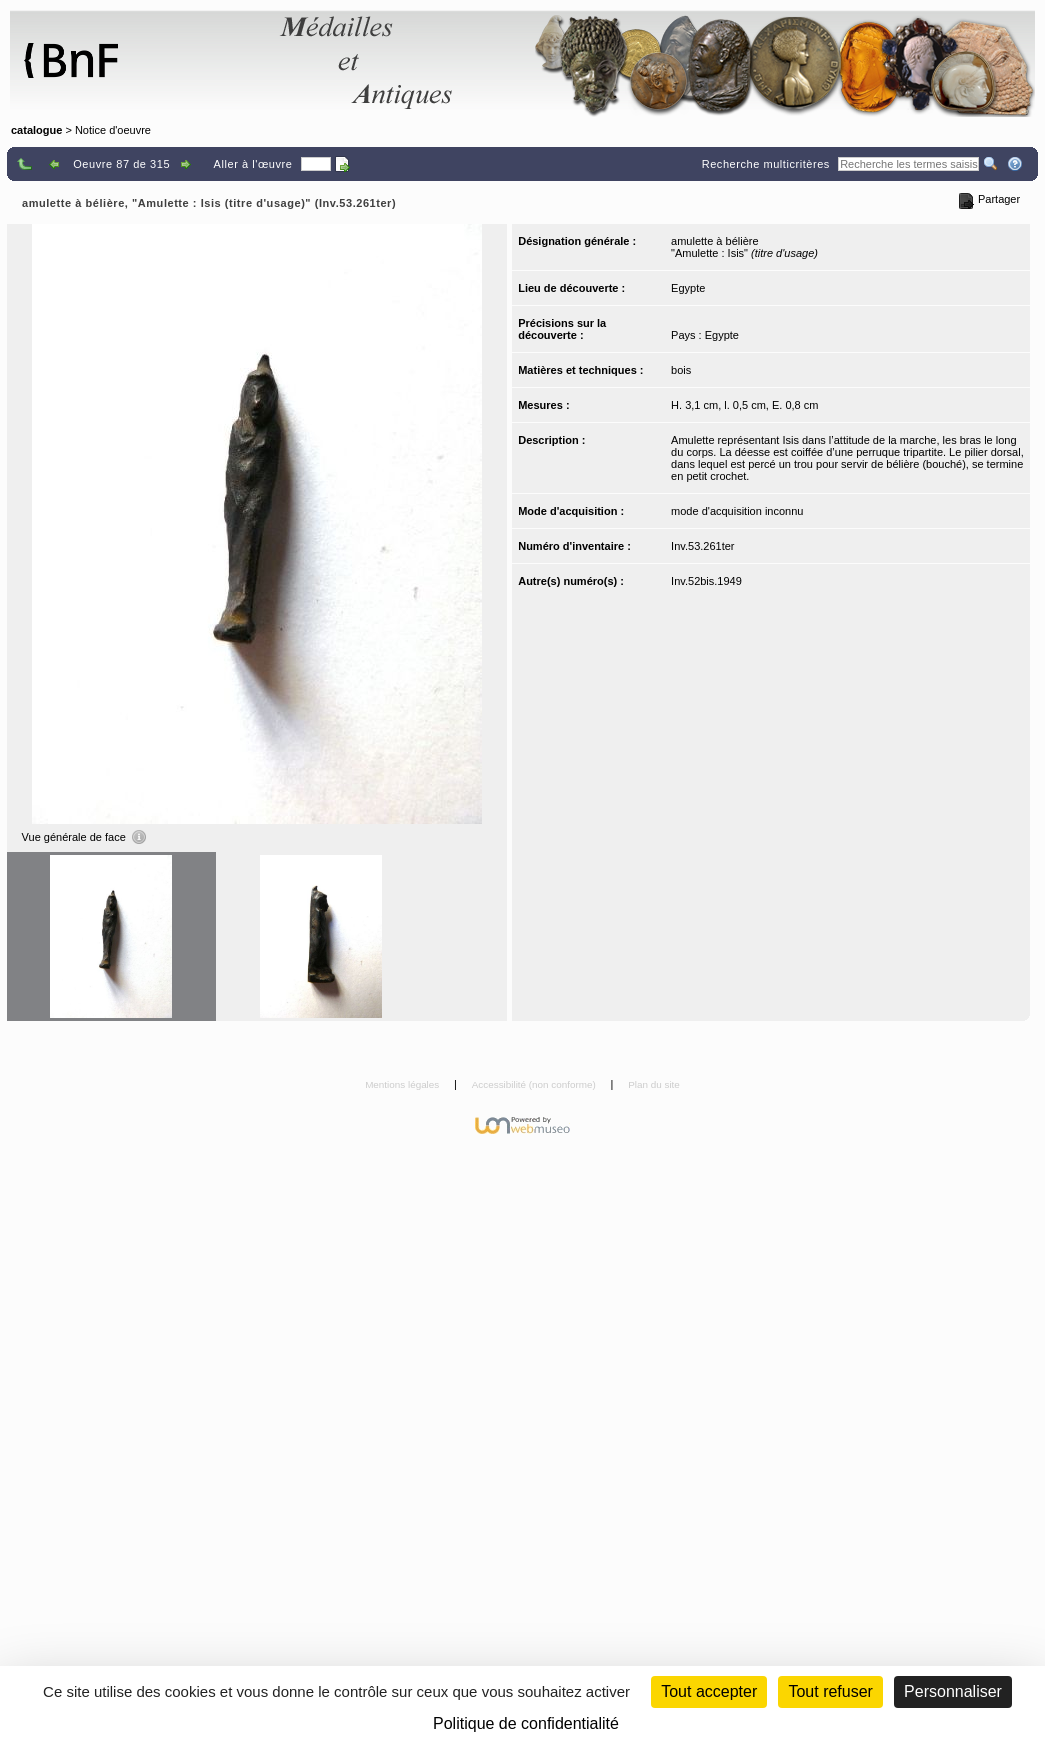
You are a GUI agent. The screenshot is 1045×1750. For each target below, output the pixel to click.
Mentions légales (403, 1084)
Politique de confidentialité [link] (526, 1723)
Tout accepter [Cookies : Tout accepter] (709, 1691)
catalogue (36, 130)
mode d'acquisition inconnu (737, 511)
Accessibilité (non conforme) (535, 1084)
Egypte (688, 288)
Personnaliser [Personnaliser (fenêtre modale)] (953, 1691)
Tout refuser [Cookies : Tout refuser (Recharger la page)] (830, 1691)
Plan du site (654, 1084)
